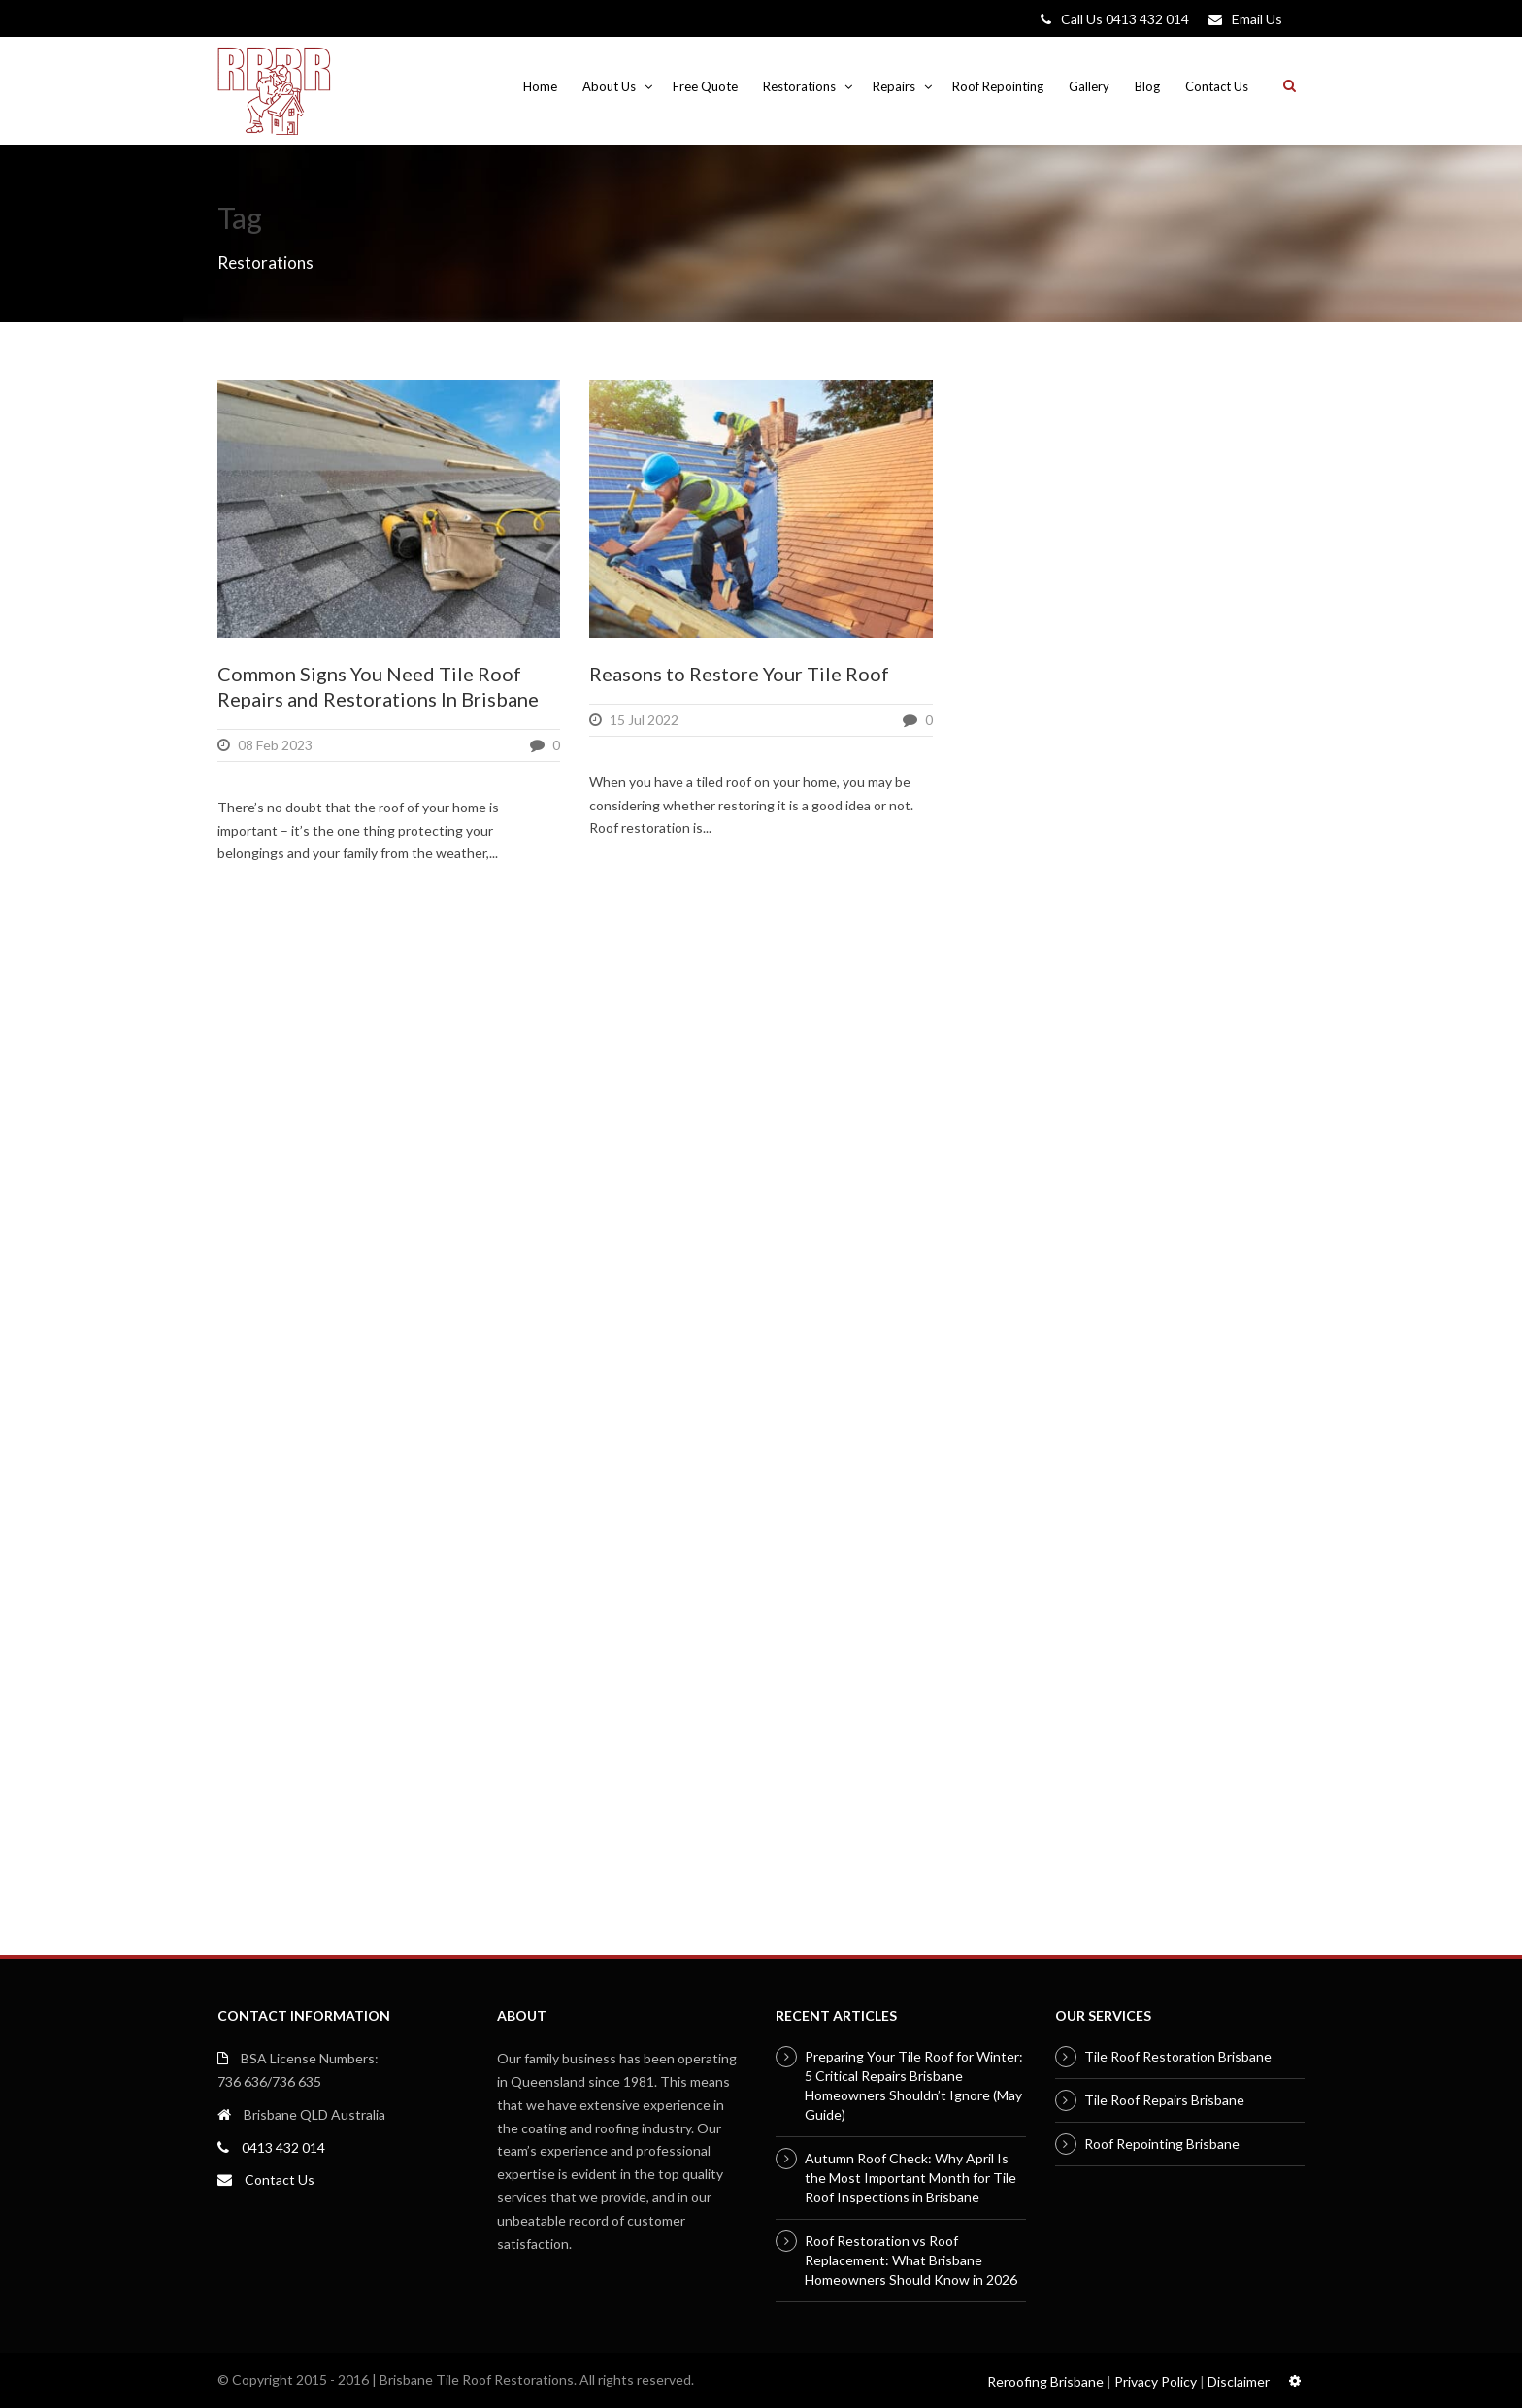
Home (540, 86)
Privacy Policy (1155, 2381)
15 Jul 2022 (644, 719)
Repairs (894, 86)
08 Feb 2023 (275, 745)
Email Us (1257, 19)
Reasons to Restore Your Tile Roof (739, 673)
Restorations (799, 86)
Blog (1147, 86)
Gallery (1089, 86)
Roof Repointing (997, 86)
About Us (609, 86)
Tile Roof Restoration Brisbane (1178, 2056)
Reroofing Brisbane (1045, 2381)
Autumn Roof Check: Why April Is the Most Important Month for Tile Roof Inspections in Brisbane (910, 2177)
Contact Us (1216, 86)
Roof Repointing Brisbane (1162, 2143)
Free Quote (705, 86)
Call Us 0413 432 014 (1125, 19)
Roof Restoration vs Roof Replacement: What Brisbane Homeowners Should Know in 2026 (911, 2260)
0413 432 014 (283, 2147)
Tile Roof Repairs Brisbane (1164, 2100)
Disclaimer (1239, 2381)
